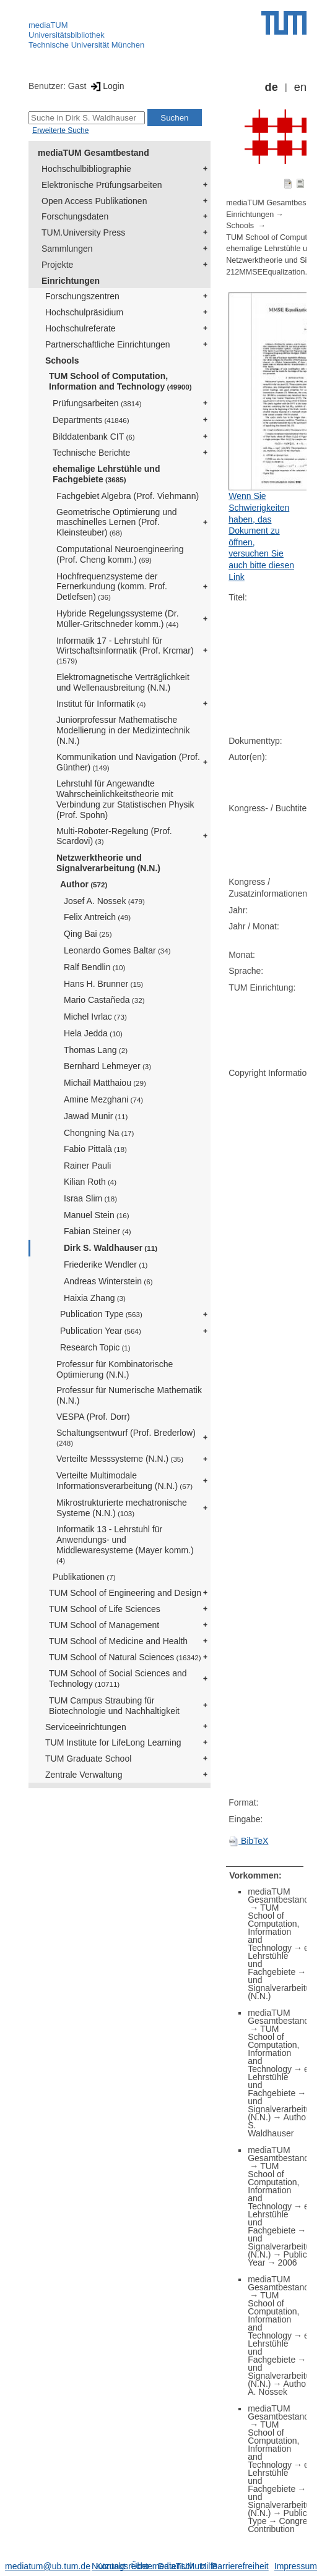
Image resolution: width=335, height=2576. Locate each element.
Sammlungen (67, 249)
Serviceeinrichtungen (85, 1727)
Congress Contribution (282, 2525)
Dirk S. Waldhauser (110, 1248)
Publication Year (100, 1331)
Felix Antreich (97, 917)
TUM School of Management (104, 1625)
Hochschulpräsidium (84, 312)
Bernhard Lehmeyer (107, 1066)
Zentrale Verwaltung (84, 1775)
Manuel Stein (96, 1215)
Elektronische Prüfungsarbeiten (101, 185)
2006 (287, 2262)
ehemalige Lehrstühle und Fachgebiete (106, 474)
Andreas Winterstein (108, 1281)
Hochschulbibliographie (86, 169)
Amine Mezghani (103, 1099)
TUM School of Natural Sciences (125, 1657)
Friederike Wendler (106, 1264)
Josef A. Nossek (104, 901)
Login (106, 86)
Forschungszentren (82, 296)
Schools (62, 360)
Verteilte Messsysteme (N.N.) (119, 1459)
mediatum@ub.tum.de (47, 2566)
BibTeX (248, 1841)
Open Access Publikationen (94, 201)
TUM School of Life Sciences (104, 1609)
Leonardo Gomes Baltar (117, 950)
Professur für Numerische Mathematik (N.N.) (129, 1395)
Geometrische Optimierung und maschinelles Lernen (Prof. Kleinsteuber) (116, 522)
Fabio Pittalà (95, 1149)
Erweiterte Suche (60, 130)
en (300, 87)
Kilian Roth (90, 1182)
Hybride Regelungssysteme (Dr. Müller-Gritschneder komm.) (117, 618)
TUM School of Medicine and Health (118, 1641)
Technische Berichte (91, 453)
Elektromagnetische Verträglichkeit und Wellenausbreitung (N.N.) (122, 682)
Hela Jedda (93, 1033)
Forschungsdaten (74, 216)
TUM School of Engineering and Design (125, 1593)
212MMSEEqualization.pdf (272, 272)
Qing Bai (88, 934)
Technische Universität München (86, 44)
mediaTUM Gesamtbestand (93, 153)
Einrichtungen (70, 281)
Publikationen (84, 1577)
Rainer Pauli (87, 1166)
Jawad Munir (96, 1116)
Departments (91, 420)
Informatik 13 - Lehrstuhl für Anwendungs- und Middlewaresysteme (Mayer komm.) (125, 1544)
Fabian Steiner (97, 1231)
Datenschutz (182, 2566)
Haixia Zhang (95, 1298)
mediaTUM (48, 25)
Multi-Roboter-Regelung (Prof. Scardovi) (114, 836)
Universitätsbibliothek (66, 35)
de (271, 87)
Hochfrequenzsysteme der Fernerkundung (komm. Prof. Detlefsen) (111, 586)
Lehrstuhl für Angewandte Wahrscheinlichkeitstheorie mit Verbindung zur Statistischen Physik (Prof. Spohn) (125, 798)
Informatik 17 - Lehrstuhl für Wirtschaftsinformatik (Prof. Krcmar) (125, 650)
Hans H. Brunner (103, 984)
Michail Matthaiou (105, 1083)
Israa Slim (90, 1198)
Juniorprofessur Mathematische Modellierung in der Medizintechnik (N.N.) (123, 730)
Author (83, 884)
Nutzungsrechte (122, 2566)
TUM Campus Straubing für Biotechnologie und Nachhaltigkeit (114, 1705)
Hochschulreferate (80, 328)
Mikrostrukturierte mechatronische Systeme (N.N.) (121, 1508)
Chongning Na (99, 1133)
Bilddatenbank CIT (94, 436)
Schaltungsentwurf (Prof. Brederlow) (126, 1437)
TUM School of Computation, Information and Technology (120, 381)
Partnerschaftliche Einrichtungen (107, 344)
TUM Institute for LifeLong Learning (113, 1742)
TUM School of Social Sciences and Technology (118, 1678)
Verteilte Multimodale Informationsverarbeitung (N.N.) (124, 1480)
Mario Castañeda (104, 1000)
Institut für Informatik (101, 704)
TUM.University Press (83, 232)
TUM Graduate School (88, 1759)
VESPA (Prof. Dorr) (93, 1417)
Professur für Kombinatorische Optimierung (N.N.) (114, 1369)
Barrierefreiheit (240, 2566)
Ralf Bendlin (94, 967)
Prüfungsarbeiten (97, 403)
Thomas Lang (96, 1050)
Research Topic (95, 1347)
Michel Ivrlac (95, 1016)
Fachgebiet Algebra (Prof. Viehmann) (127, 496)
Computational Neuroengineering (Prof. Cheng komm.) (119, 554)
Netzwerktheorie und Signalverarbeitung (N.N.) (108, 863)
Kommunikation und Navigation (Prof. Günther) (128, 762)
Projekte (57, 265)
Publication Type (101, 1314)
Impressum (295, 2566)
